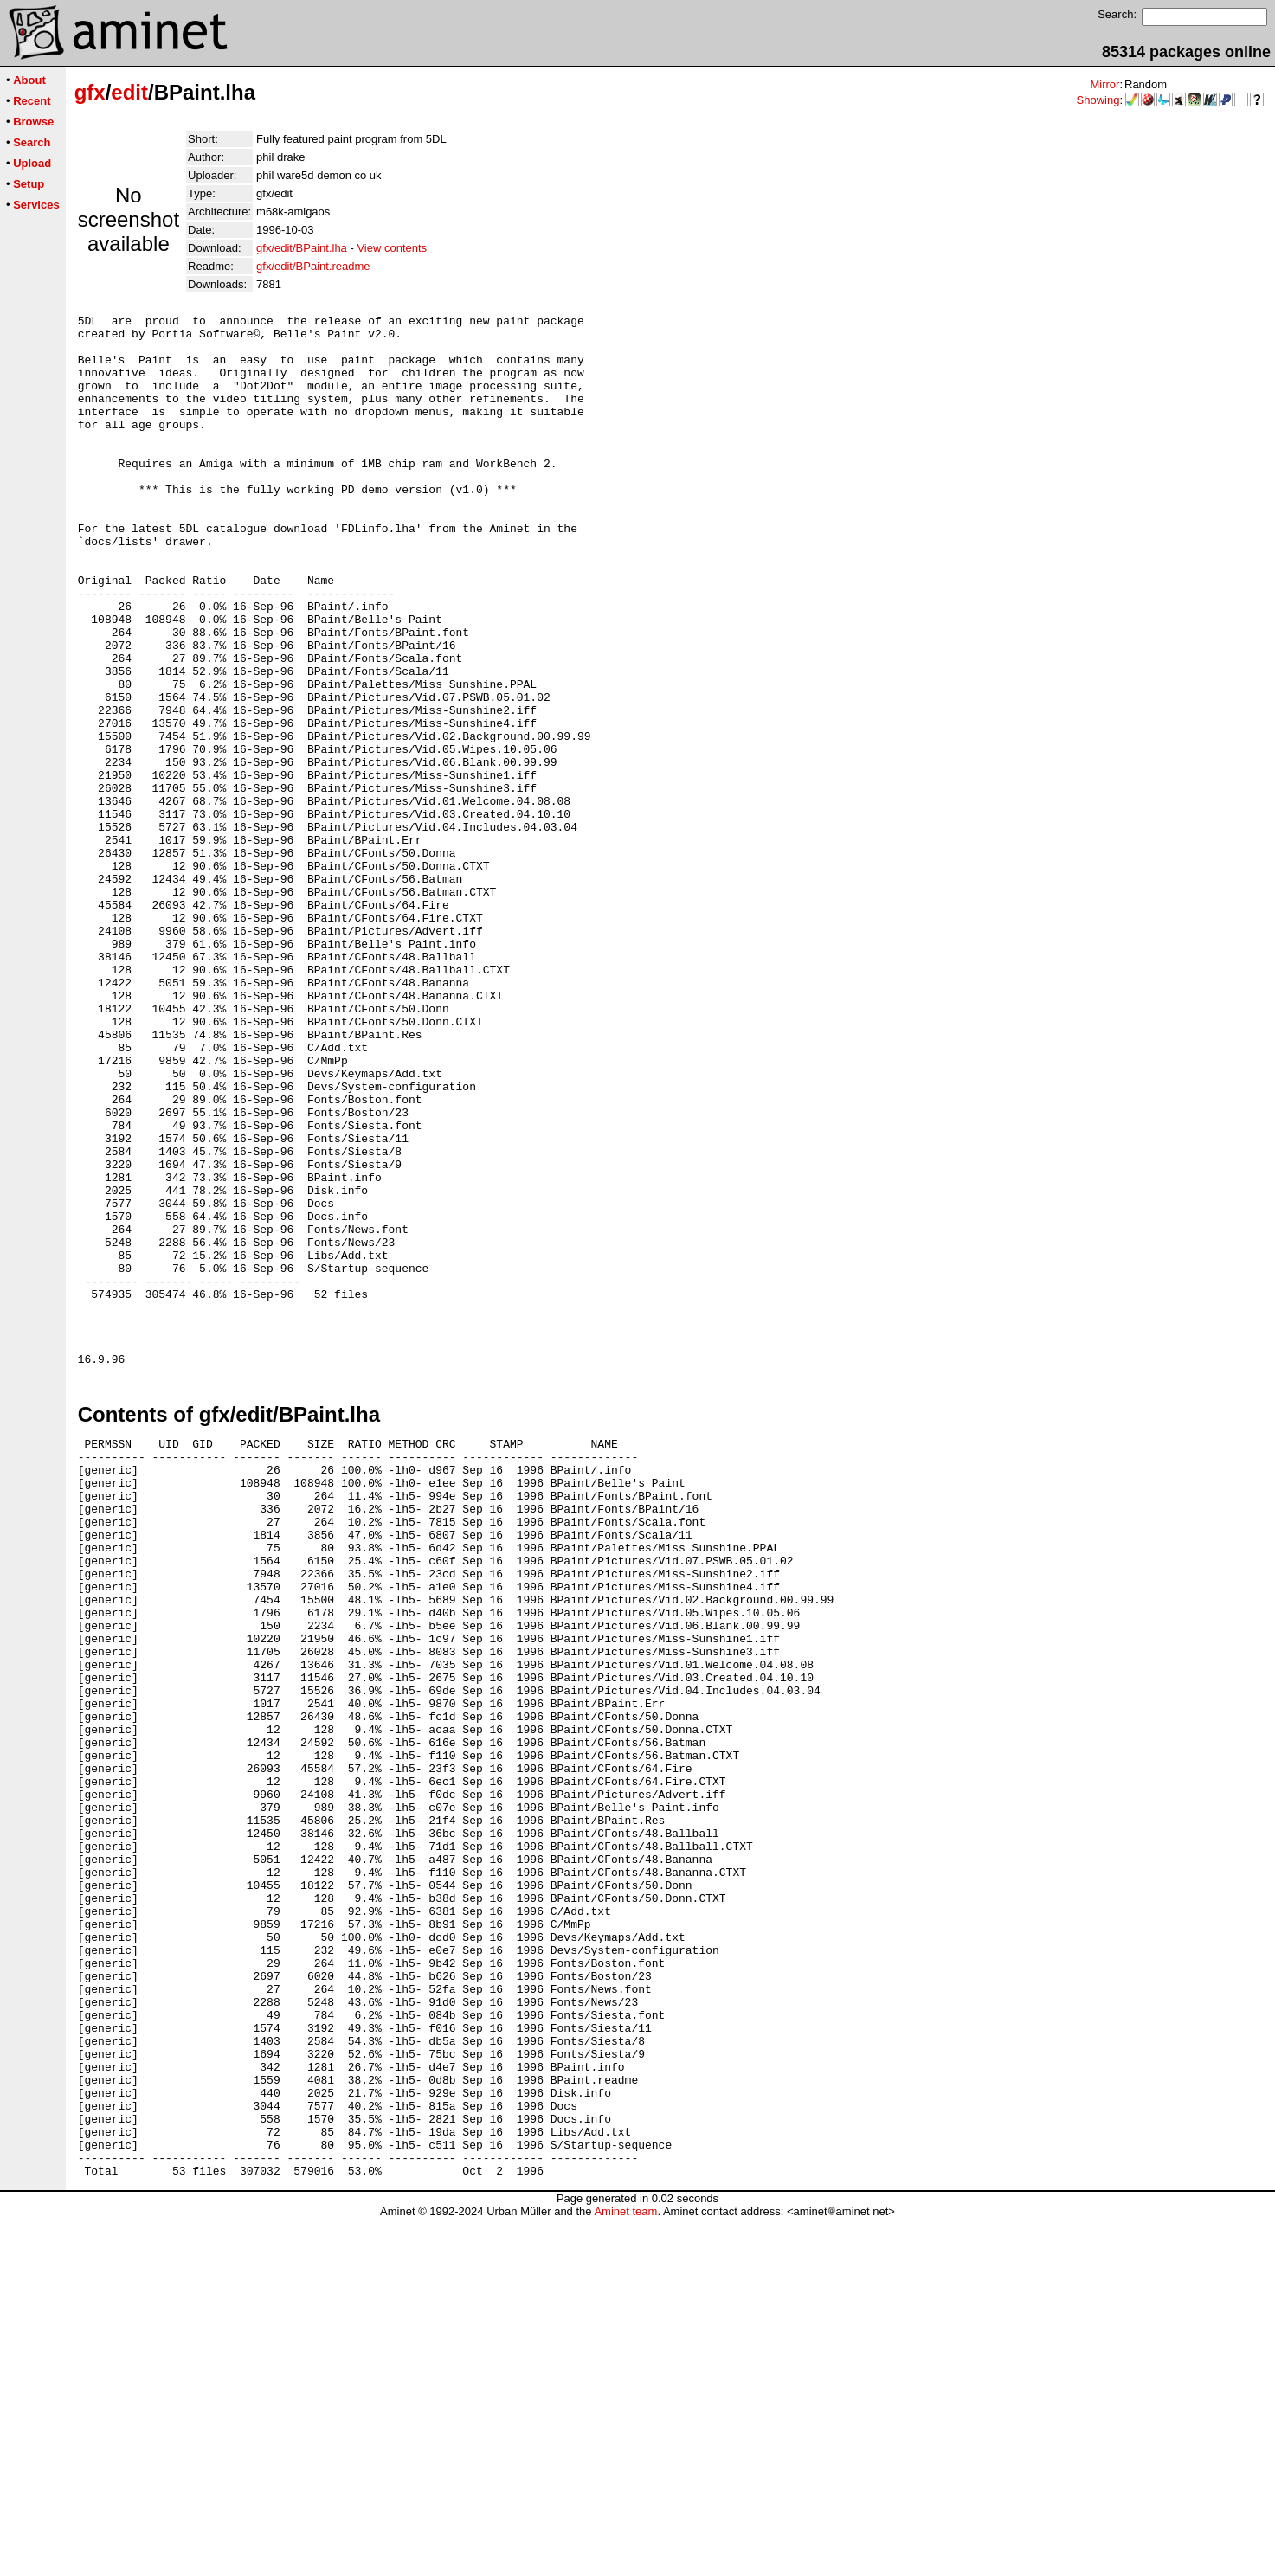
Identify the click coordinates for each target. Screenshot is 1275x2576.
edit (129, 92)
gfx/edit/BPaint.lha (301, 247)
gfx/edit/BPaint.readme (313, 266)
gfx (90, 92)
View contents (392, 247)
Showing (1098, 99)
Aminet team (625, 2569)
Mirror (1104, 84)
